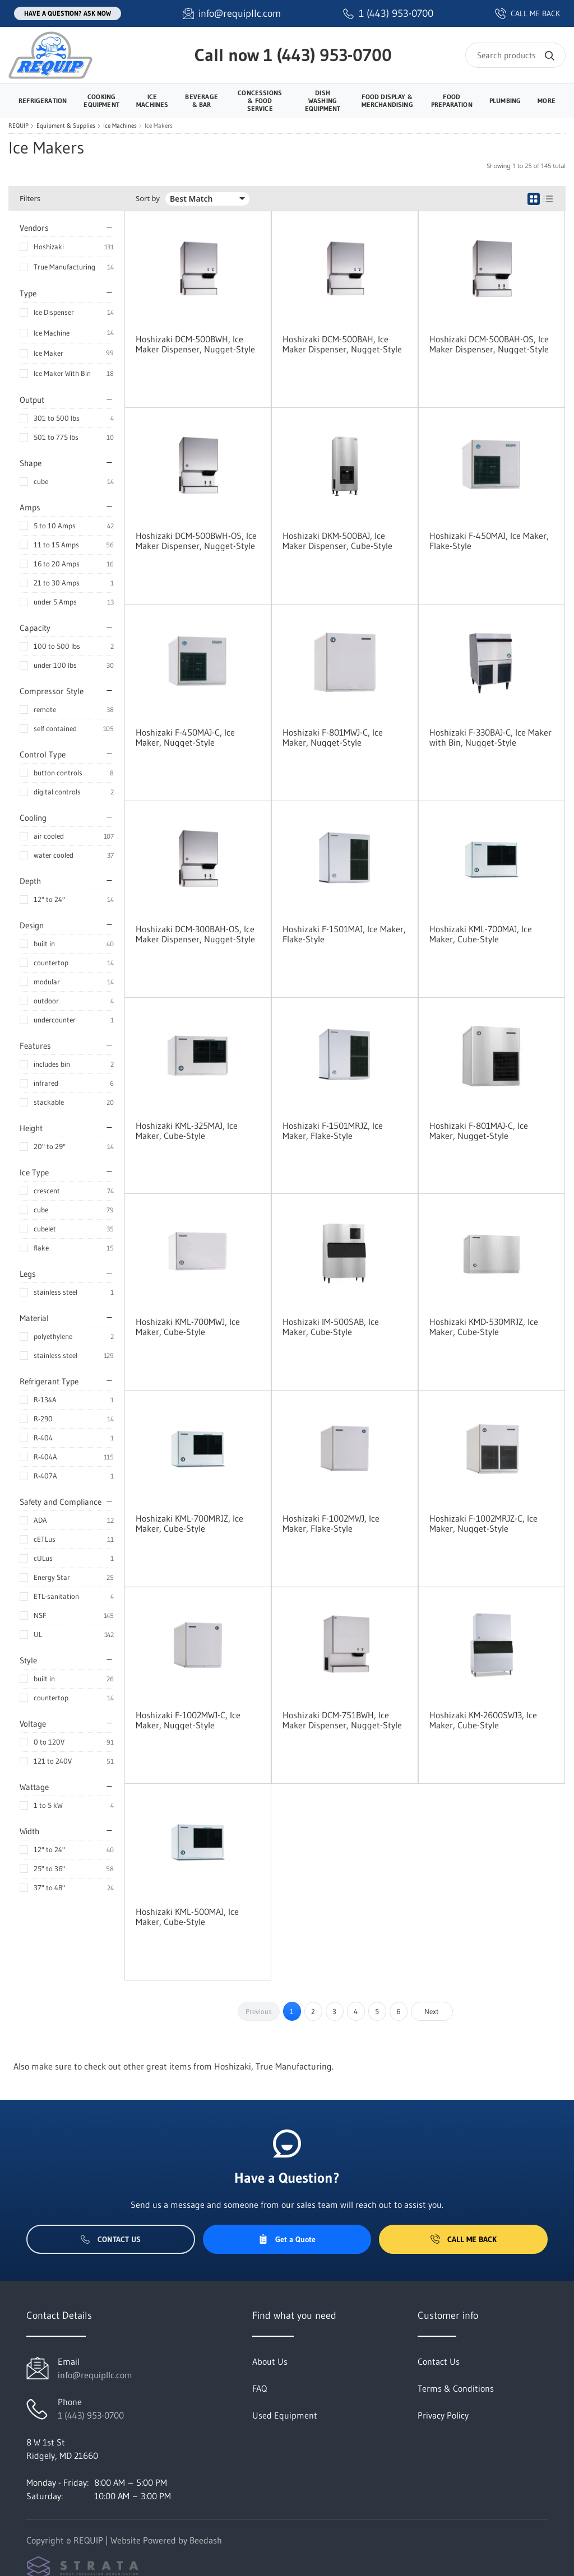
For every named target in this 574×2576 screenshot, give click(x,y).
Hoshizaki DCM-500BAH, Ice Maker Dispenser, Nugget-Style (342, 344)
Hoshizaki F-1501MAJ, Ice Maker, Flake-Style (344, 934)
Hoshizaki (49, 246)
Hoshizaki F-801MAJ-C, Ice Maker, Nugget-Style (478, 1130)
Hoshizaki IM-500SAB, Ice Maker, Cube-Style (331, 1327)
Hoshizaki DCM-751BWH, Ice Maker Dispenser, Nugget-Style (342, 1720)
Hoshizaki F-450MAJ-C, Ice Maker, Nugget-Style (185, 737)
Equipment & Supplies (65, 125)
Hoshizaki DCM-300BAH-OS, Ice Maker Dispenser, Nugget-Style (195, 934)
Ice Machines (120, 125)
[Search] (515, 55)
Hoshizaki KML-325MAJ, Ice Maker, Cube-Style (187, 1130)
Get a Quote (287, 2239)
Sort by (148, 198)
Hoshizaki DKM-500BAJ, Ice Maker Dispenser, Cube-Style (337, 541)
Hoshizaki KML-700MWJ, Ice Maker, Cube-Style (188, 1327)
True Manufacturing (64, 266)
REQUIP (18, 125)
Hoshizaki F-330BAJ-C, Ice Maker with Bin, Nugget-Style (490, 737)
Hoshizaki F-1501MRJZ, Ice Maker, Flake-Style (333, 1130)
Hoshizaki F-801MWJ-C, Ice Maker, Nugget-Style (333, 737)
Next (431, 2011)
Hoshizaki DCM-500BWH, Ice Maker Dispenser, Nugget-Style (195, 344)
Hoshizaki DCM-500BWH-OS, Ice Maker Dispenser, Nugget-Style (196, 541)
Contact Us (111, 2239)
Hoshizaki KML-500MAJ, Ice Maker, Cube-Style (187, 1917)
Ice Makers (159, 125)
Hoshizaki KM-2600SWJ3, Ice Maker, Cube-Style (483, 1720)
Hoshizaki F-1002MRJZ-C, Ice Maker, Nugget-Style (483, 1523)
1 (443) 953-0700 (327, 55)
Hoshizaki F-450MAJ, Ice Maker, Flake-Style (489, 541)
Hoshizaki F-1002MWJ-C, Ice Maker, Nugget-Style (188, 1720)
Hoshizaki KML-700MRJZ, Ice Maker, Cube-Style (189, 1523)
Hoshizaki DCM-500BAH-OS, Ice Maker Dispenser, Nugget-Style (489, 344)
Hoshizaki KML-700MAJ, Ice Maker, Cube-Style (480, 934)
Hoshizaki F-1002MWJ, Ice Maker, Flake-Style (331, 1523)
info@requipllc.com (95, 2374)
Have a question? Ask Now (67, 13)
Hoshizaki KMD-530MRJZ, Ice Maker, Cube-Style (483, 1327)
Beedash (205, 2540)
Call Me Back (463, 2239)
